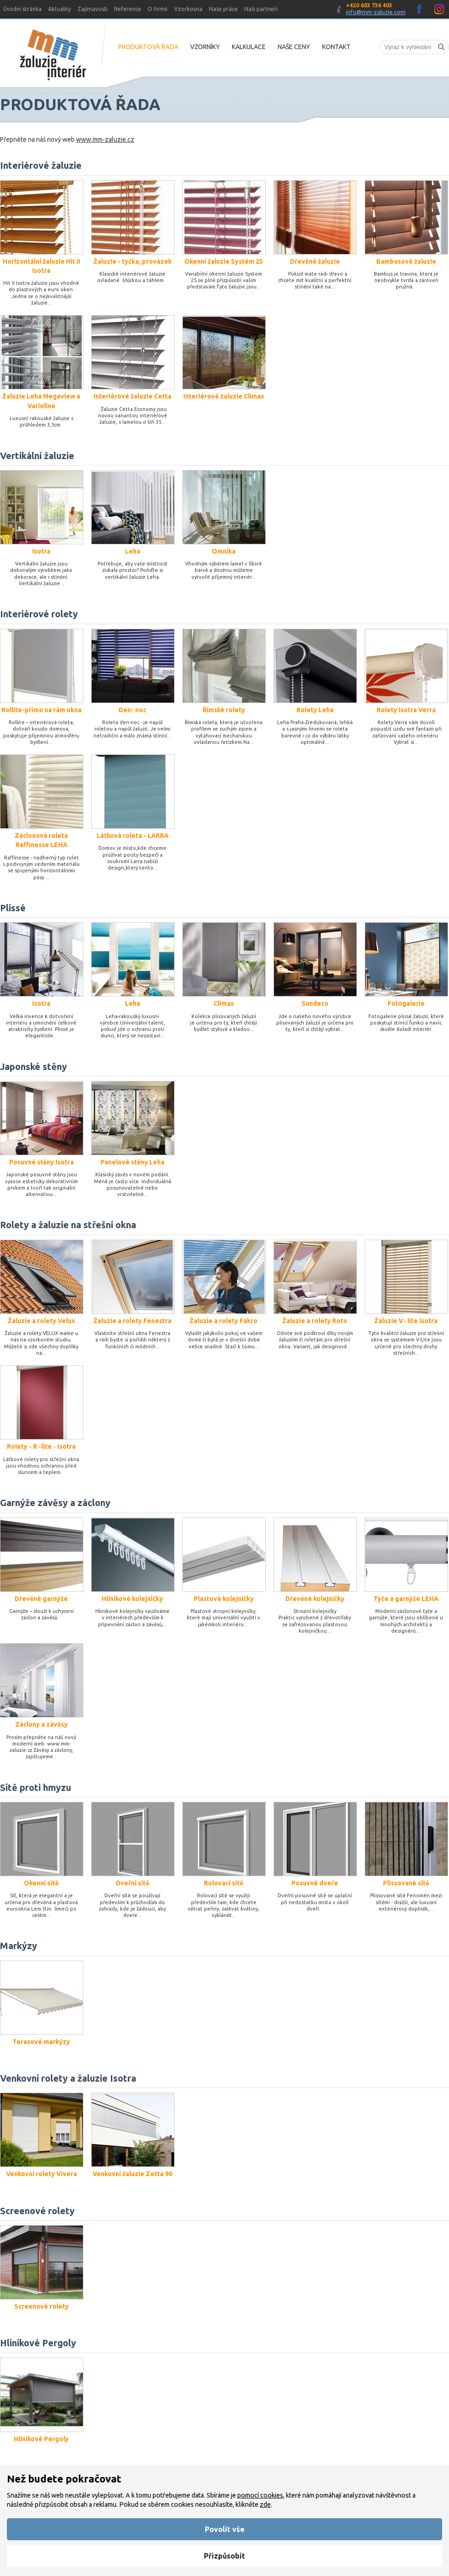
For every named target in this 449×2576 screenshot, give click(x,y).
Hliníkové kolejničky (132, 1598)
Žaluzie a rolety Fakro (223, 1320)
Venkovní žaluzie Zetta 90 (132, 2173)
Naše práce (223, 9)
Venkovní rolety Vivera (41, 2173)
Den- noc (132, 710)
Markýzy (18, 1945)
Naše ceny (294, 46)
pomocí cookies (260, 2495)
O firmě (158, 9)
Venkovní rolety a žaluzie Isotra (68, 2078)
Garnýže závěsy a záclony (55, 1502)
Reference (127, 9)
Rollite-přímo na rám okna (41, 710)
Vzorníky (205, 46)
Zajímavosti (92, 9)
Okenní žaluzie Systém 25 (223, 261)
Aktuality (59, 9)
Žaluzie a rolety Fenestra (132, 1320)
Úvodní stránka (22, 9)
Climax (224, 1003)
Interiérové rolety (39, 614)
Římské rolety (224, 710)
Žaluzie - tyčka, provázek (132, 261)
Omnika (223, 551)
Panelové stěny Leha (132, 1162)
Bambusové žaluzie (406, 261)
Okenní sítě (41, 1883)
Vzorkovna (188, 9)
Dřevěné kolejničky (315, 1598)
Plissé (13, 908)
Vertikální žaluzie (37, 455)
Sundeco (315, 1003)
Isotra (41, 551)
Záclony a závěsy (41, 1724)
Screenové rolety (37, 2210)
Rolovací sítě (223, 1883)
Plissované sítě (406, 1883)
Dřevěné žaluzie (315, 261)
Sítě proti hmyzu (35, 1787)
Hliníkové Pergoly (38, 2343)
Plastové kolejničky (224, 1598)
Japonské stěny (33, 1066)
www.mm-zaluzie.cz (105, 139)
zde (265, 2504)
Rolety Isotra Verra (406, 710)
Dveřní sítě (132, 1883)
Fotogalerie (406, 1003)
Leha (132, 551)
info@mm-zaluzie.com (375, 12)
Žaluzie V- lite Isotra (406, 1320)
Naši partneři (261, 9)
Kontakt (336, 46)
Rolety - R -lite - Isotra (41, 1446)
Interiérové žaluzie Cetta (132, 396)
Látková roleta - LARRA (133, 835)
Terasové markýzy (41, 2041)
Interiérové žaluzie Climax (223, 396)
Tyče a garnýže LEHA (405, 1598)
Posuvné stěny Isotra (41, 1162)
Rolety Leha (315, 710)
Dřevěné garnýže (41, 1598)
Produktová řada (148, 46)
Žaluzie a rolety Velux (41, 1320)
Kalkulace (249, 46)
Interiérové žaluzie (41, 165)
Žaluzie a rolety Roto (314, 1320)
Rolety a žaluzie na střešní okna (68, 1224)
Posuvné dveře (314, 1883)
